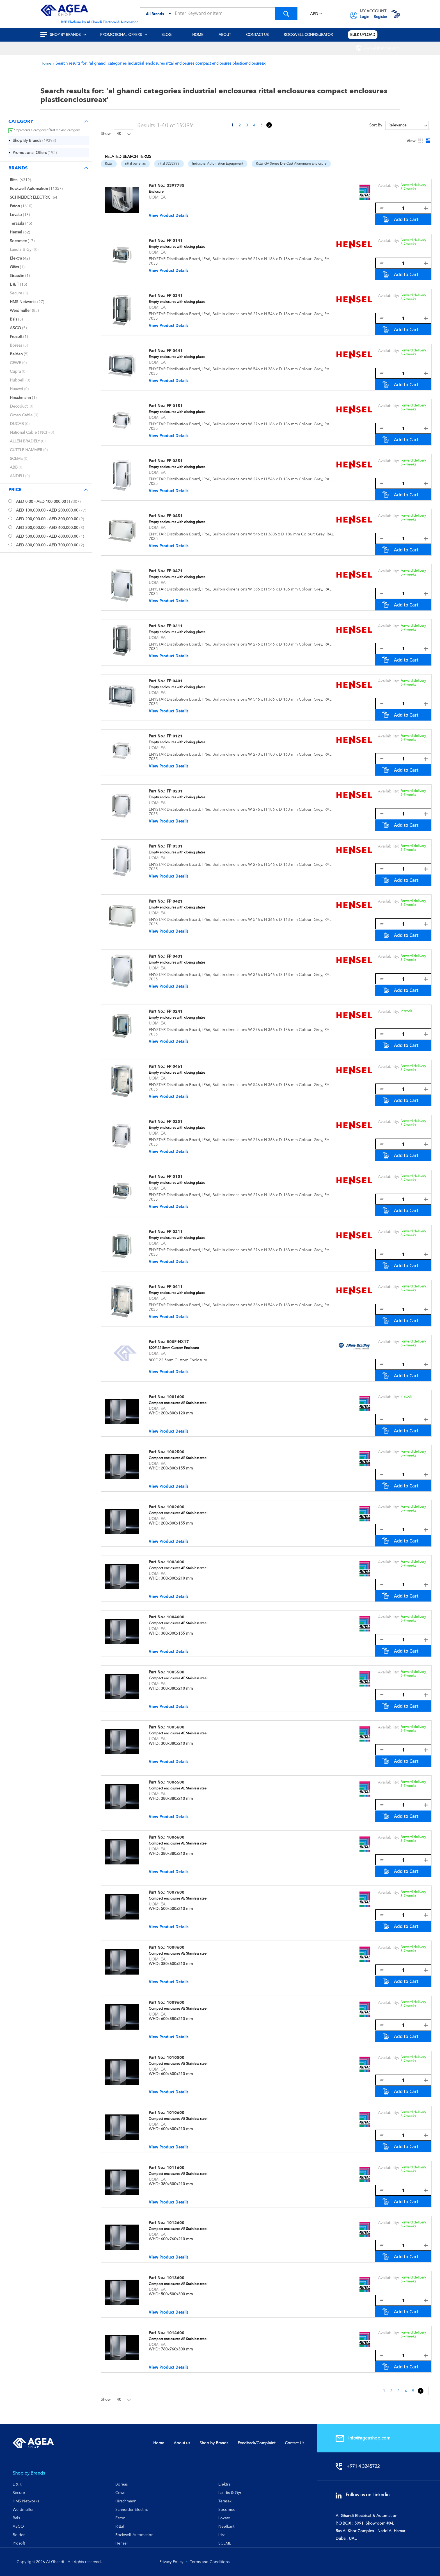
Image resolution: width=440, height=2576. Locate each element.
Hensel (121, 2543)
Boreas (121, 2484)
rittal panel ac (135, 163)
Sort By (375, 125)
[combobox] (218, 13)
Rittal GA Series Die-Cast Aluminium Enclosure (291, 163)
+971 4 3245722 (359, 2466)
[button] (316, 14)
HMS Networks (26, 2501)
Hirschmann (125, 2501)
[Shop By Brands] (34, 140)
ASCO (18, 2526)
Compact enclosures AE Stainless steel (178, 1403)
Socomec (226, 2509)
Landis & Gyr (229, 2492)
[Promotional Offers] (35, 152)
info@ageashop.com (364, 2438)
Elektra (224, 2484)
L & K (17, 2484)
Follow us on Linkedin (364, 2494)
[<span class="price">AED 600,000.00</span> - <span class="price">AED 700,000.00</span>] (10, 544)
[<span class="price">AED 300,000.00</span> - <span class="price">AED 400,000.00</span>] (10, 527)
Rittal (109, 163)
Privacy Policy (171, 2561)
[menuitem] (67, 35)
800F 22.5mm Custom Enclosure (174, 1348)
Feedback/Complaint (256, 2443)
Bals (16, 2518)
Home (46, 63)
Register (380, 17)
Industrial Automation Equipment (217, 163)
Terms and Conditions (210, 2561)
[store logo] (64, 10)
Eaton (120, 2518)
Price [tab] (15, 489)
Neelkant (226, 2526)
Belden (19, 2534)
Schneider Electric (131, 2509)
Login (365, 17)
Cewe (120, 2492)
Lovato (224, 2518)
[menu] (220, 35)
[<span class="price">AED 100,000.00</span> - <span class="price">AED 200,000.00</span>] (10, 510)
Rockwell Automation (134, 2534)
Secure (19, 2492)
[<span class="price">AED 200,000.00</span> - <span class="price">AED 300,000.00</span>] (10, 518)
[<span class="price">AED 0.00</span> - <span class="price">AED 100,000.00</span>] (10, 501)
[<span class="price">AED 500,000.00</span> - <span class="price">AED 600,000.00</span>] (10, 536)
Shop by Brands (214, 2443)
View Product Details (169, 215)
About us (182, 2443)
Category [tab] (20, 121)
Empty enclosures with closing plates (177, 247)
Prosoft (19, 2543)
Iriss (221, 2534)
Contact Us (294, 2443)
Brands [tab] (17, 168)
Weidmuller (23, 2509)
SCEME (224, 2543)
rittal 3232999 (169, 163)
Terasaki (225, 2501)
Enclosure (156, 192)
